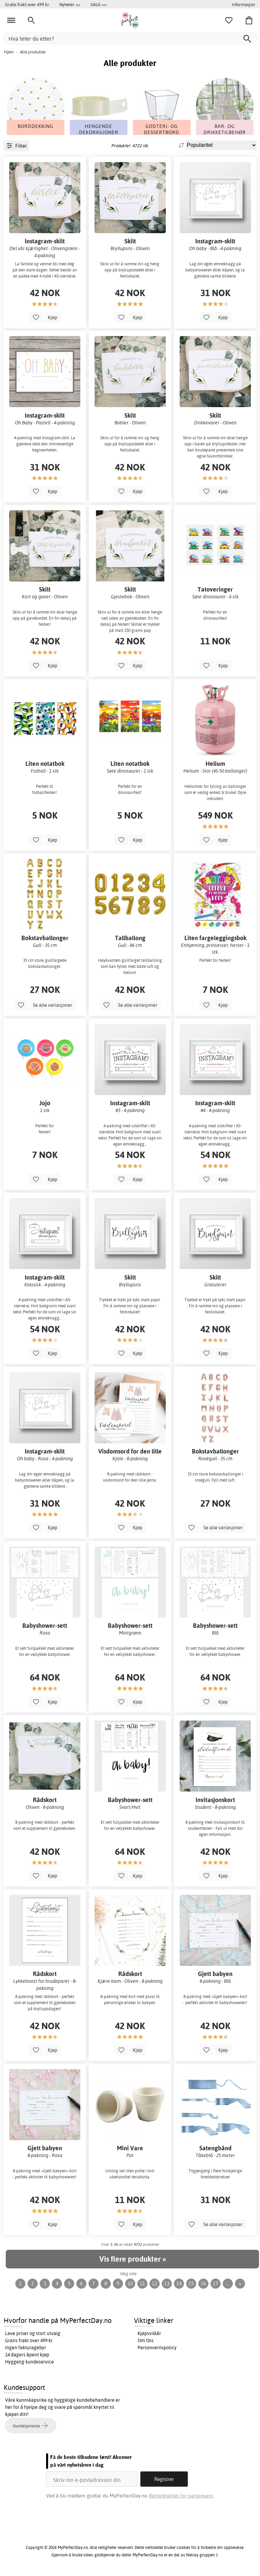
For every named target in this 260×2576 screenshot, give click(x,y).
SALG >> (98, 4)
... (227, 2283)
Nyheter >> (69, 4)
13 (166, 2283)
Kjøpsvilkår (149, 2333)
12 (154, 2283)
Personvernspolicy (157, 2348)
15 (191, 2283)
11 (142, 2283)
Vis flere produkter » (132, 2259)
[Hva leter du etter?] (130, 38)
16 (203, 2283)
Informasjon (243, 4)
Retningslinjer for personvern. (181, 2495)
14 (179, 2283)
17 (215, 2283)
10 (130, 2283)
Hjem (9, 51)
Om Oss (146, 2340)
